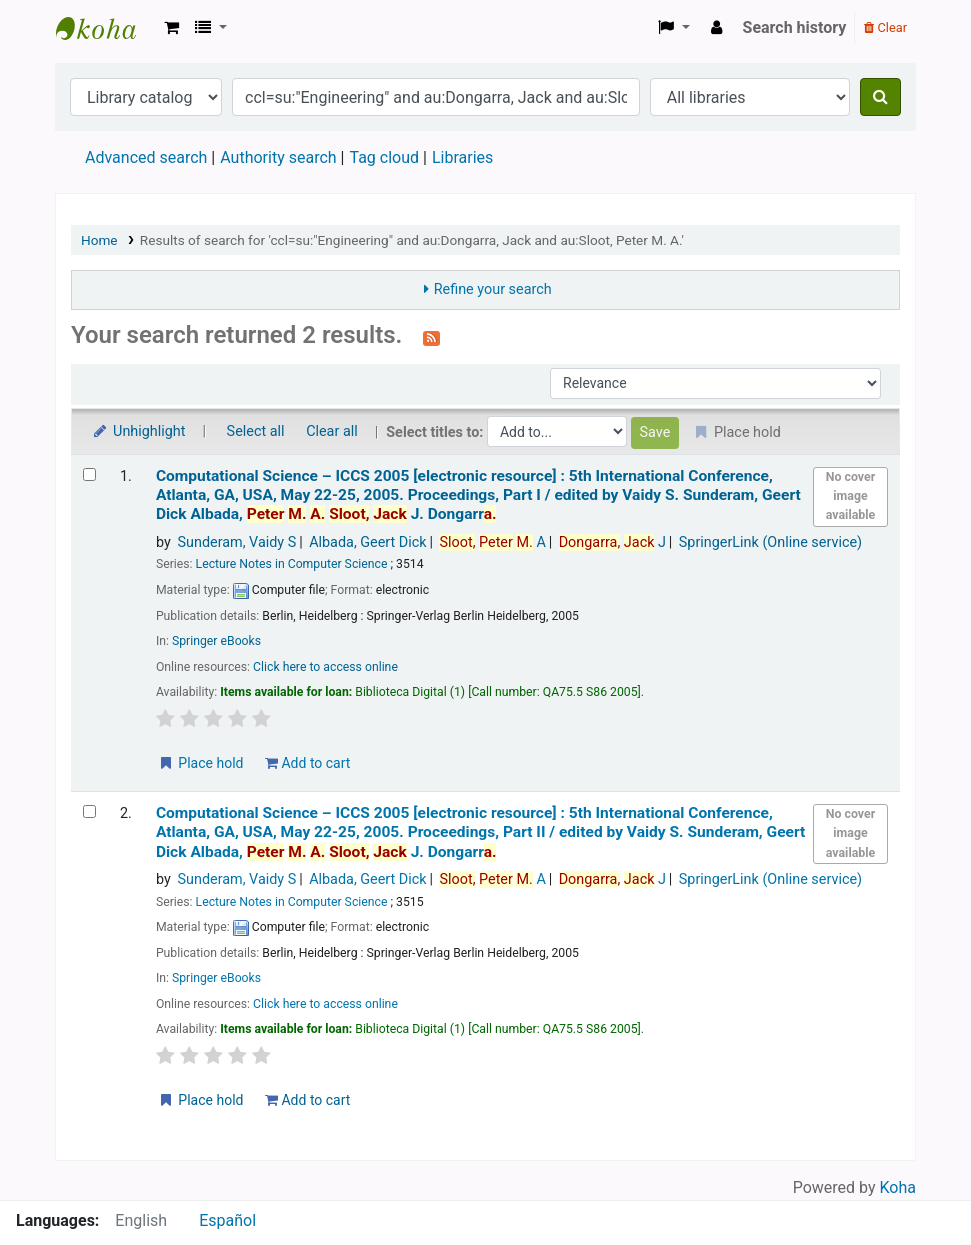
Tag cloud (384, 157)
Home (99, 240)
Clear (885, 27)
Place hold (200, 763)
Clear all (332, 431)
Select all (256, 431)
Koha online (106, 28)
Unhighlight (138, 431)
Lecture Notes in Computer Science (292, 564)
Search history (795, 27)
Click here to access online (325, 667)
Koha (898, 1187)
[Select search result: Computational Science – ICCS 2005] (89, 474)
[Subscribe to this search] (431, 337)
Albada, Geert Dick (367, 542)
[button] (171, 28)
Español (227, 1220)
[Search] (880, 97)
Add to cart (307, 763)
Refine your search (493, 289)
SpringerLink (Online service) (770, 542)
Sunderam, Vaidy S (236, 542)
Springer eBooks (216, 641)
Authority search (278, 157)
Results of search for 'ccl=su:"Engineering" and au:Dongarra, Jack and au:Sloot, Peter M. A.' (412, 240)
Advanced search (146, 157)
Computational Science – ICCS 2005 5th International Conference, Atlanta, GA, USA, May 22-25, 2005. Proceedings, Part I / (478, 495)
